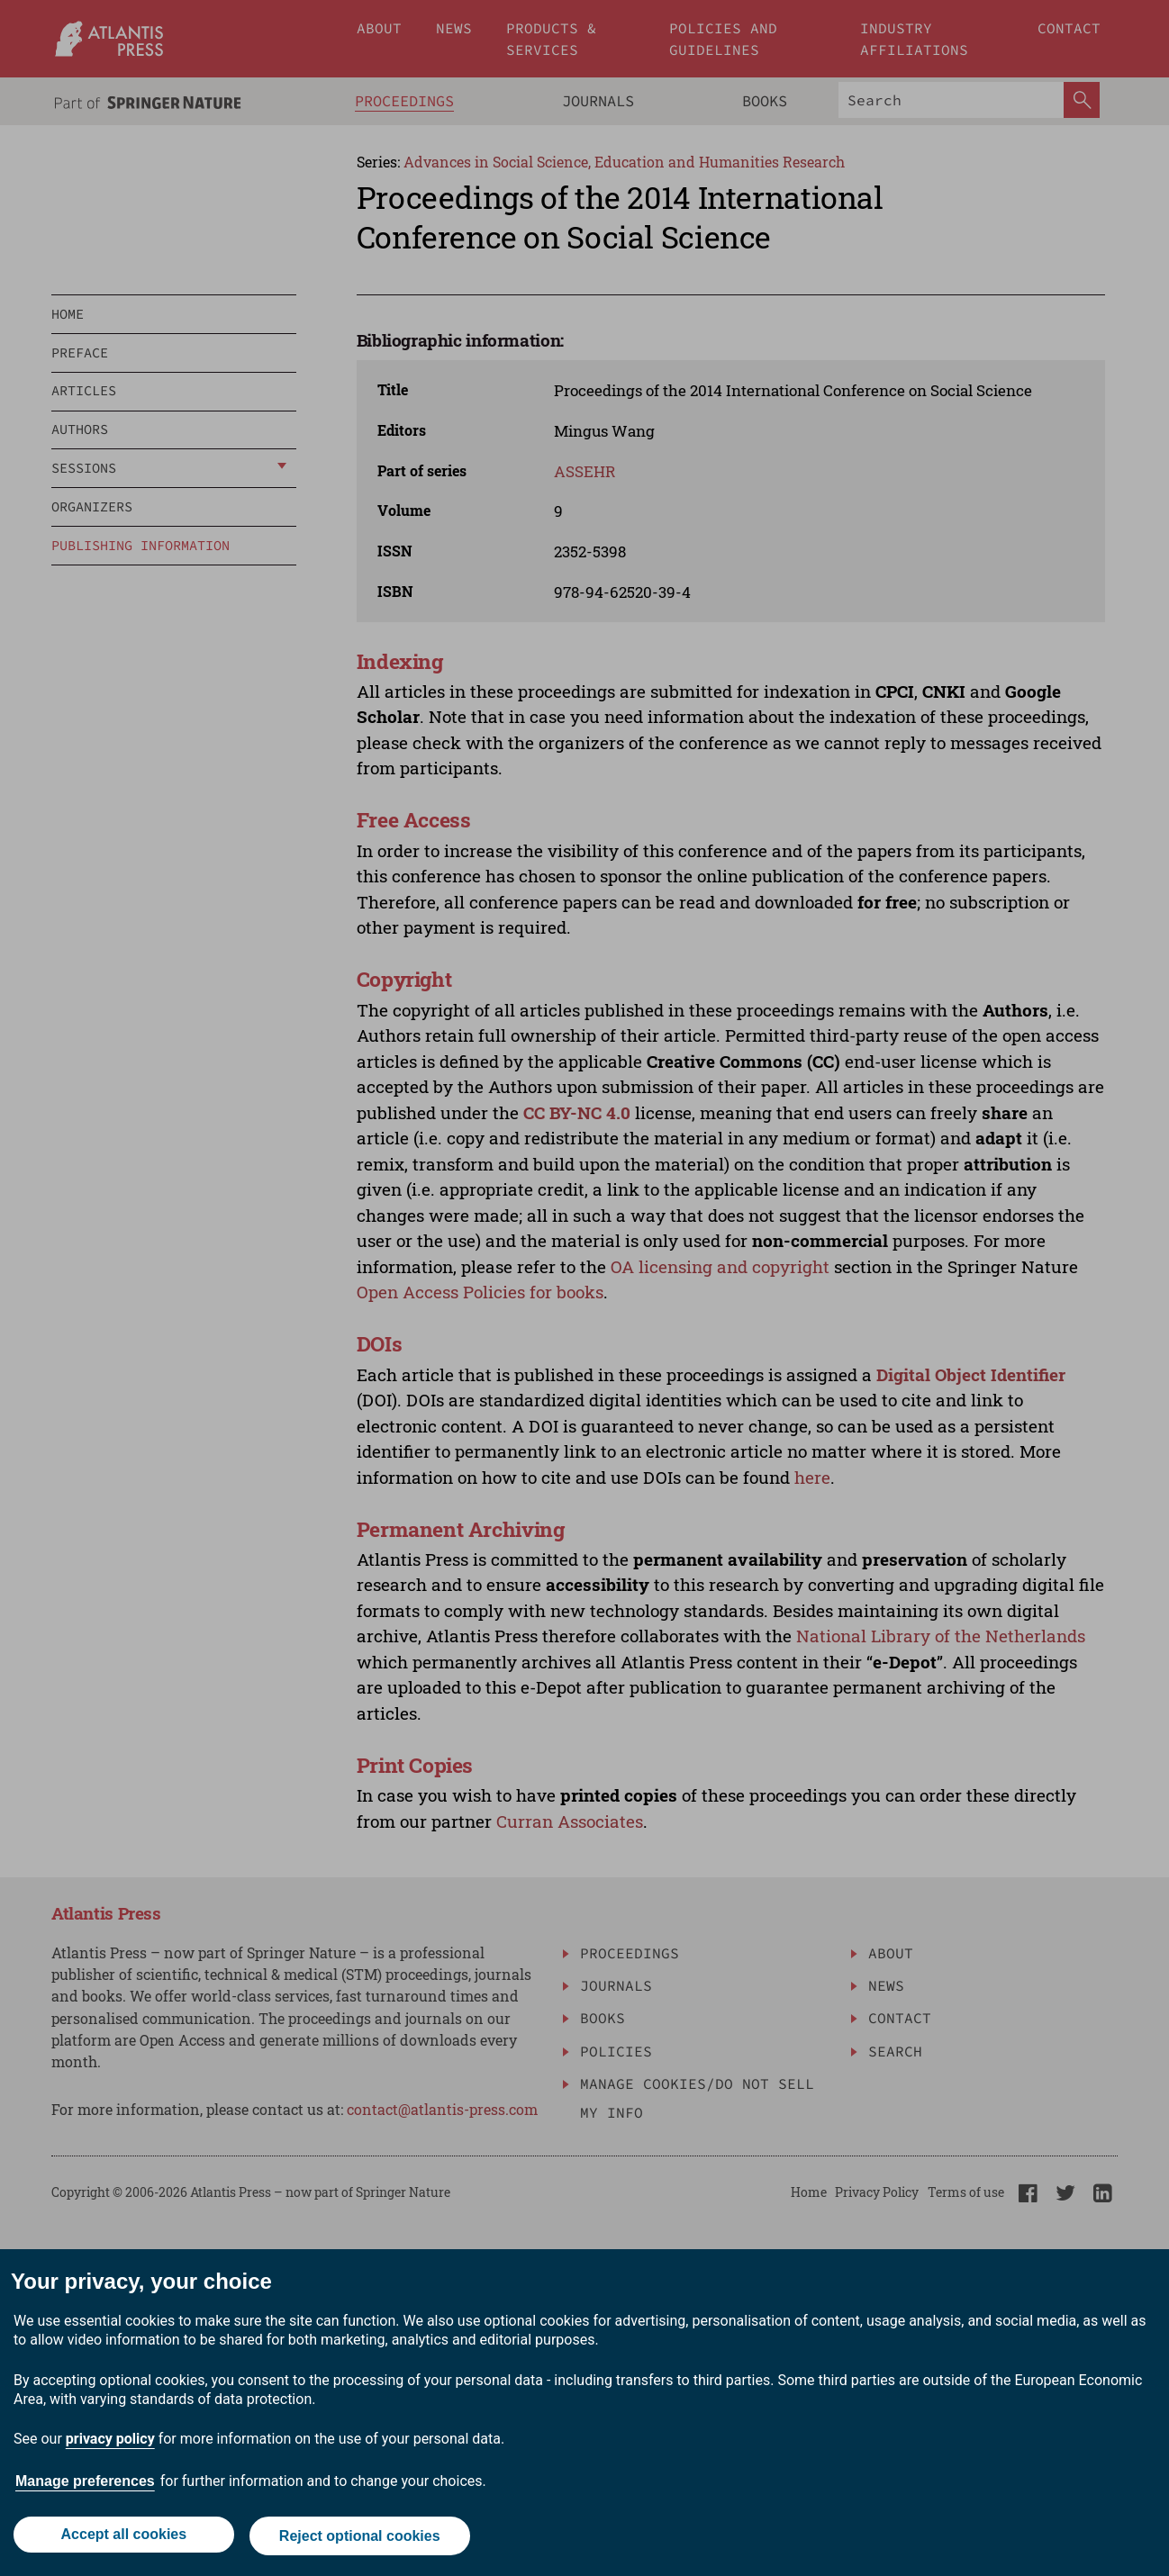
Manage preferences (85, 2484)
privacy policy (110, 2442)
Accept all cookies (122, 2537)
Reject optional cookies (361, 2537)
